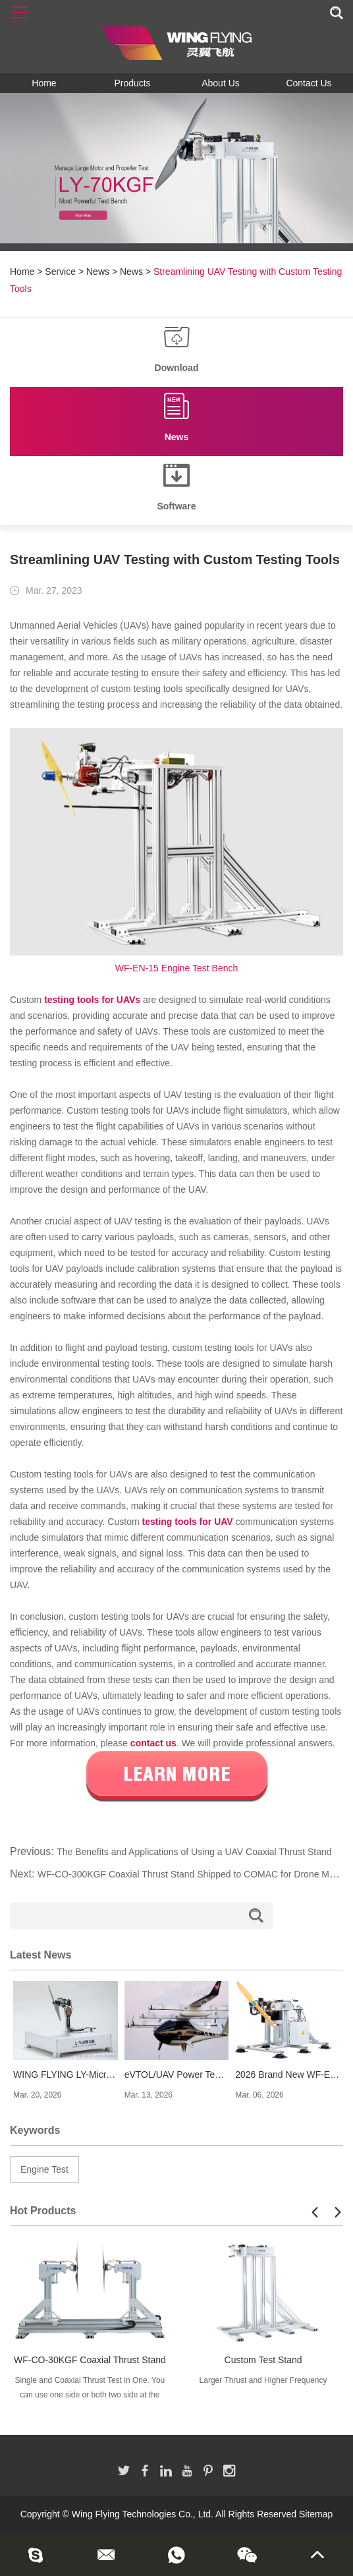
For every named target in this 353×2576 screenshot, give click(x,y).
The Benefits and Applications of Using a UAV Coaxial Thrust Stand (194, 1851)
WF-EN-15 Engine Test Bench (176, 968)
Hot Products (43, 2210)
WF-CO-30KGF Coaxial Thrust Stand (90, 2360)
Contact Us (308, 83)
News (97, 271)
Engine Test (44, 2169)
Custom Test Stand (263, 2360)
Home (44, 83)
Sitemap (316, 2514)
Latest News (40, 1955)
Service (60, 271)
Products (132, 83)
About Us (221, 83)
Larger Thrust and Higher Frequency (263, 2380)
